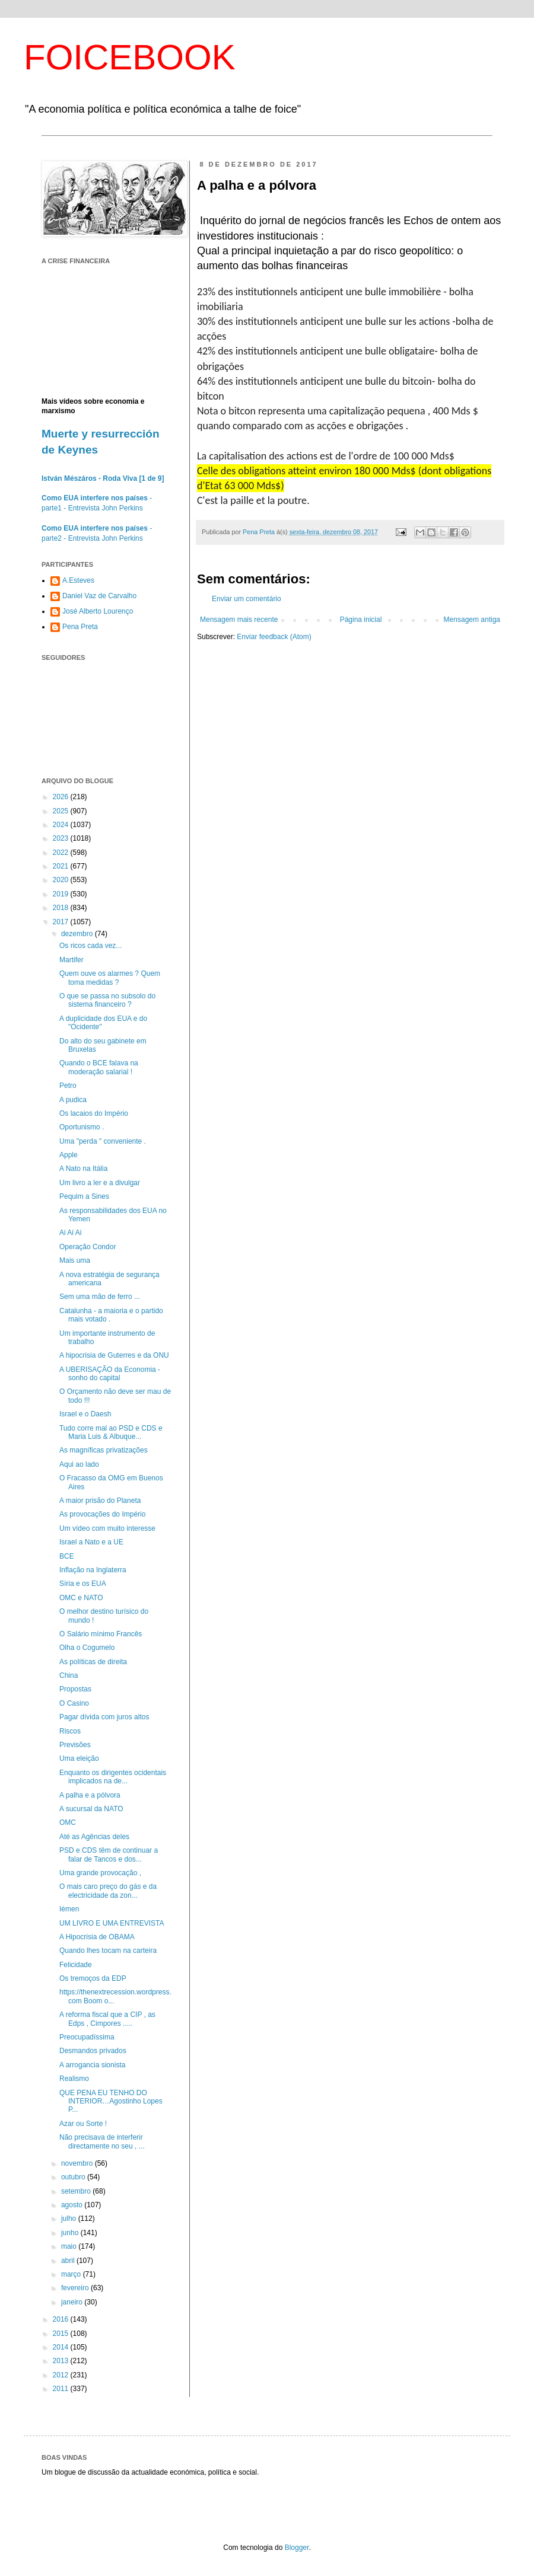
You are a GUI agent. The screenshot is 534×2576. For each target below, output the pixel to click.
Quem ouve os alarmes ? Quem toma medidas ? (109, 977)
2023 (62, 838)
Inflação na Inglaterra (92, 1570)
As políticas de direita (93, 1662)
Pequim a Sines (84, 1196)
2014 (62, 2347)
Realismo (74, 2078)
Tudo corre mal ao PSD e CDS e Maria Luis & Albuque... (111, 1432)
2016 (62, 2319)
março (72, 2274)
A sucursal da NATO (91, 1809)
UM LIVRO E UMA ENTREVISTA (111, 1923)
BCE (66, 1556)
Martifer (71, 960)
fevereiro (76, 2288)
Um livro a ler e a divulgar (99, 1183)
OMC (67, 1822)
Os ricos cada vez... (90, 945)
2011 (62, 2389)
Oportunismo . (81, 1127)
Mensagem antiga (472, 619)
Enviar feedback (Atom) (274, 637)
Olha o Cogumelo (87, 1647)
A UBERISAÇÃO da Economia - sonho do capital (109, 1373)
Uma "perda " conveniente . (102, 1141)
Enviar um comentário (246, 599)
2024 (62, 825)
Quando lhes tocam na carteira (108, 1950)
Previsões (75, 1745)
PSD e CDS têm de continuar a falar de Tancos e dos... (108, 1854)
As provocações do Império (102, 1514)
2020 (62, 880)
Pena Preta (80, 627)
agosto (72, 2205)
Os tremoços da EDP (92, 1978)
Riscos (70, 1731)
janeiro (72, 2302)
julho (69, 2218)
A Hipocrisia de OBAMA (97, 1937)
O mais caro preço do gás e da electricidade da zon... (108, 1890)
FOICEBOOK (130, 57)
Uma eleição (79, 1758)
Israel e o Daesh (85, 1414)
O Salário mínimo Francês (100, 1634)
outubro (74, 2177)
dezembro (78, 934)
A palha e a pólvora (89, 1795)
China (68, 1675)
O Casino (74, 1703)
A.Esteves (78, 580)
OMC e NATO (81, 1598)
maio (69, 2246)
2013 (62, 2361)
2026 (62, 797)
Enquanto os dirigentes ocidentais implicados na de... (112, 1777)
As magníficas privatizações (103, 1450)
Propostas (75, 1689)
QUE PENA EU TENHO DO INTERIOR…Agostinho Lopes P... (111, 2101)
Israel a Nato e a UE (91, 1542)
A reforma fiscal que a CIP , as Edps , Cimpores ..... (107, 2018)
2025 (62, 811)
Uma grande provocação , (100, 1873)
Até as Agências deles (94, 1837)
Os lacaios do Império (93, 1113)
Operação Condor (87, 1247)
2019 (62, 894)
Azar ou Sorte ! (83, 2123)
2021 (62, 866)
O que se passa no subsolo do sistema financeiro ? (107, 1000)
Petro (68, 1085)
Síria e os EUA (82, 1583)
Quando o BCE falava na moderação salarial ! (98, 1067)
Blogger (297, 2547)
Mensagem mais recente (239, 619)
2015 (62, 2333)
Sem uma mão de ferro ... (99, 1296)
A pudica (73, 1100)
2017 (62, 922)
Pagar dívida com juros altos (104, 1717)
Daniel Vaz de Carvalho (99, 596)
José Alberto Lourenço (97, 611)
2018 (62, 908)
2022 (62, 852)
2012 (62, 2375)
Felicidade (75, 1965)
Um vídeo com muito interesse (107, 1528)
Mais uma (74, 1260)
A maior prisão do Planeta (100, 1500)
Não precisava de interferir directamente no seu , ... (102, 2141)
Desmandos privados (92, 2051)
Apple (68, 1155)
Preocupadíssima (87, 2037)
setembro (77, 2191)
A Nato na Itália (83, 1168)
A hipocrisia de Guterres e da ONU (114, 1355)
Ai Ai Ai (70, 1232)
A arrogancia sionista (92, 2065)
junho (71, 2233)
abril (69, 2260)
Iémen (69, 1909)
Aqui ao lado (79, 1464)
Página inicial (361, 619)
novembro (78, 2163)
